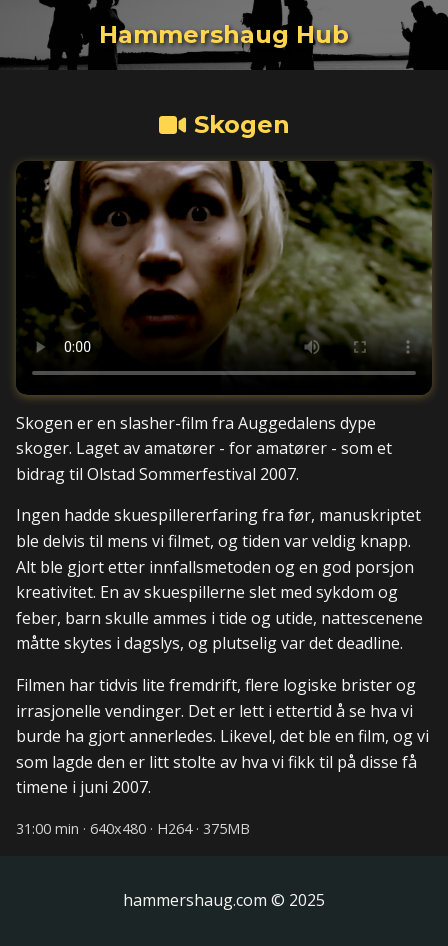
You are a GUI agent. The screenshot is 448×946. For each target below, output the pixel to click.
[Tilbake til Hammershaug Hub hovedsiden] (224, 35)
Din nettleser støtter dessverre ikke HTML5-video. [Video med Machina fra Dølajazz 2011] (224, 278)
